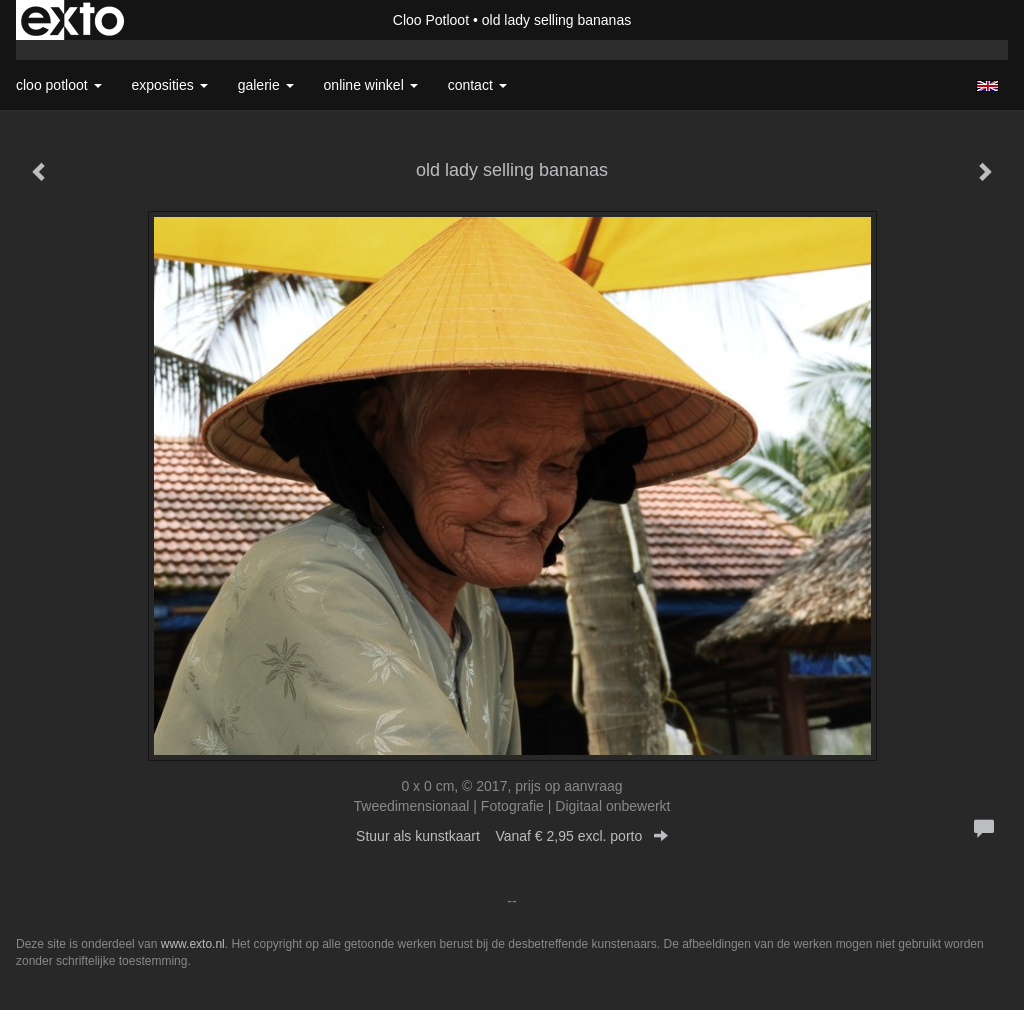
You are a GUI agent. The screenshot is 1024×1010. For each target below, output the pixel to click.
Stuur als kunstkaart (512, 836)
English (987, 86)
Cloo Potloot (431, 20)
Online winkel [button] (371, 85)
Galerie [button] (266, 85)
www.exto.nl (193, 944)
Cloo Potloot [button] (59, 85)
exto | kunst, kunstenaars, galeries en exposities (72, 20)
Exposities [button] (170, 85)
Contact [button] (477, 85)
